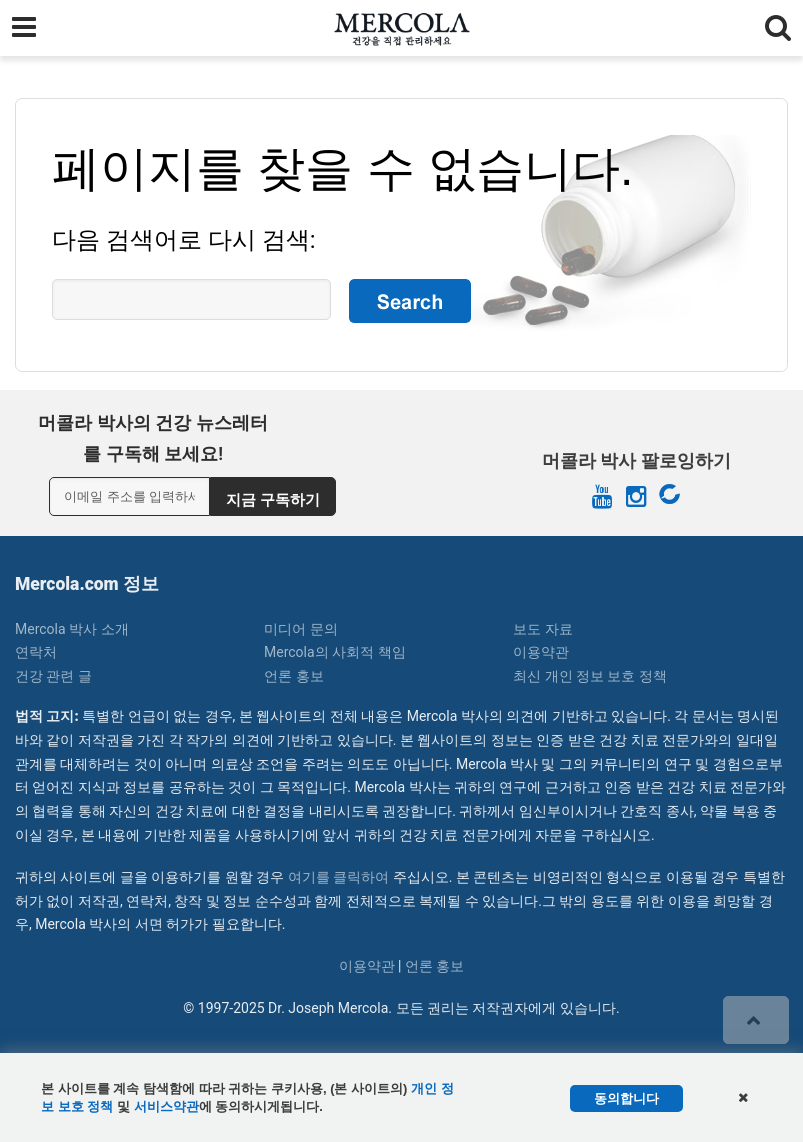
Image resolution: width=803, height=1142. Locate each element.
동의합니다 (626, 1098)
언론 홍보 (293, 676)
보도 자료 (542, 629)
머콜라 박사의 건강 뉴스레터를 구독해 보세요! (152, 438)
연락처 (36, 652)
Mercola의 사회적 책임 (335, 652)
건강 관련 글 (53, 676)
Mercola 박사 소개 (72, 629)
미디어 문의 (300, 629)
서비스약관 (166, 1106)
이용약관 (541, 652)
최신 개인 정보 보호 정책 (590, 676)
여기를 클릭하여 (338, 877)
